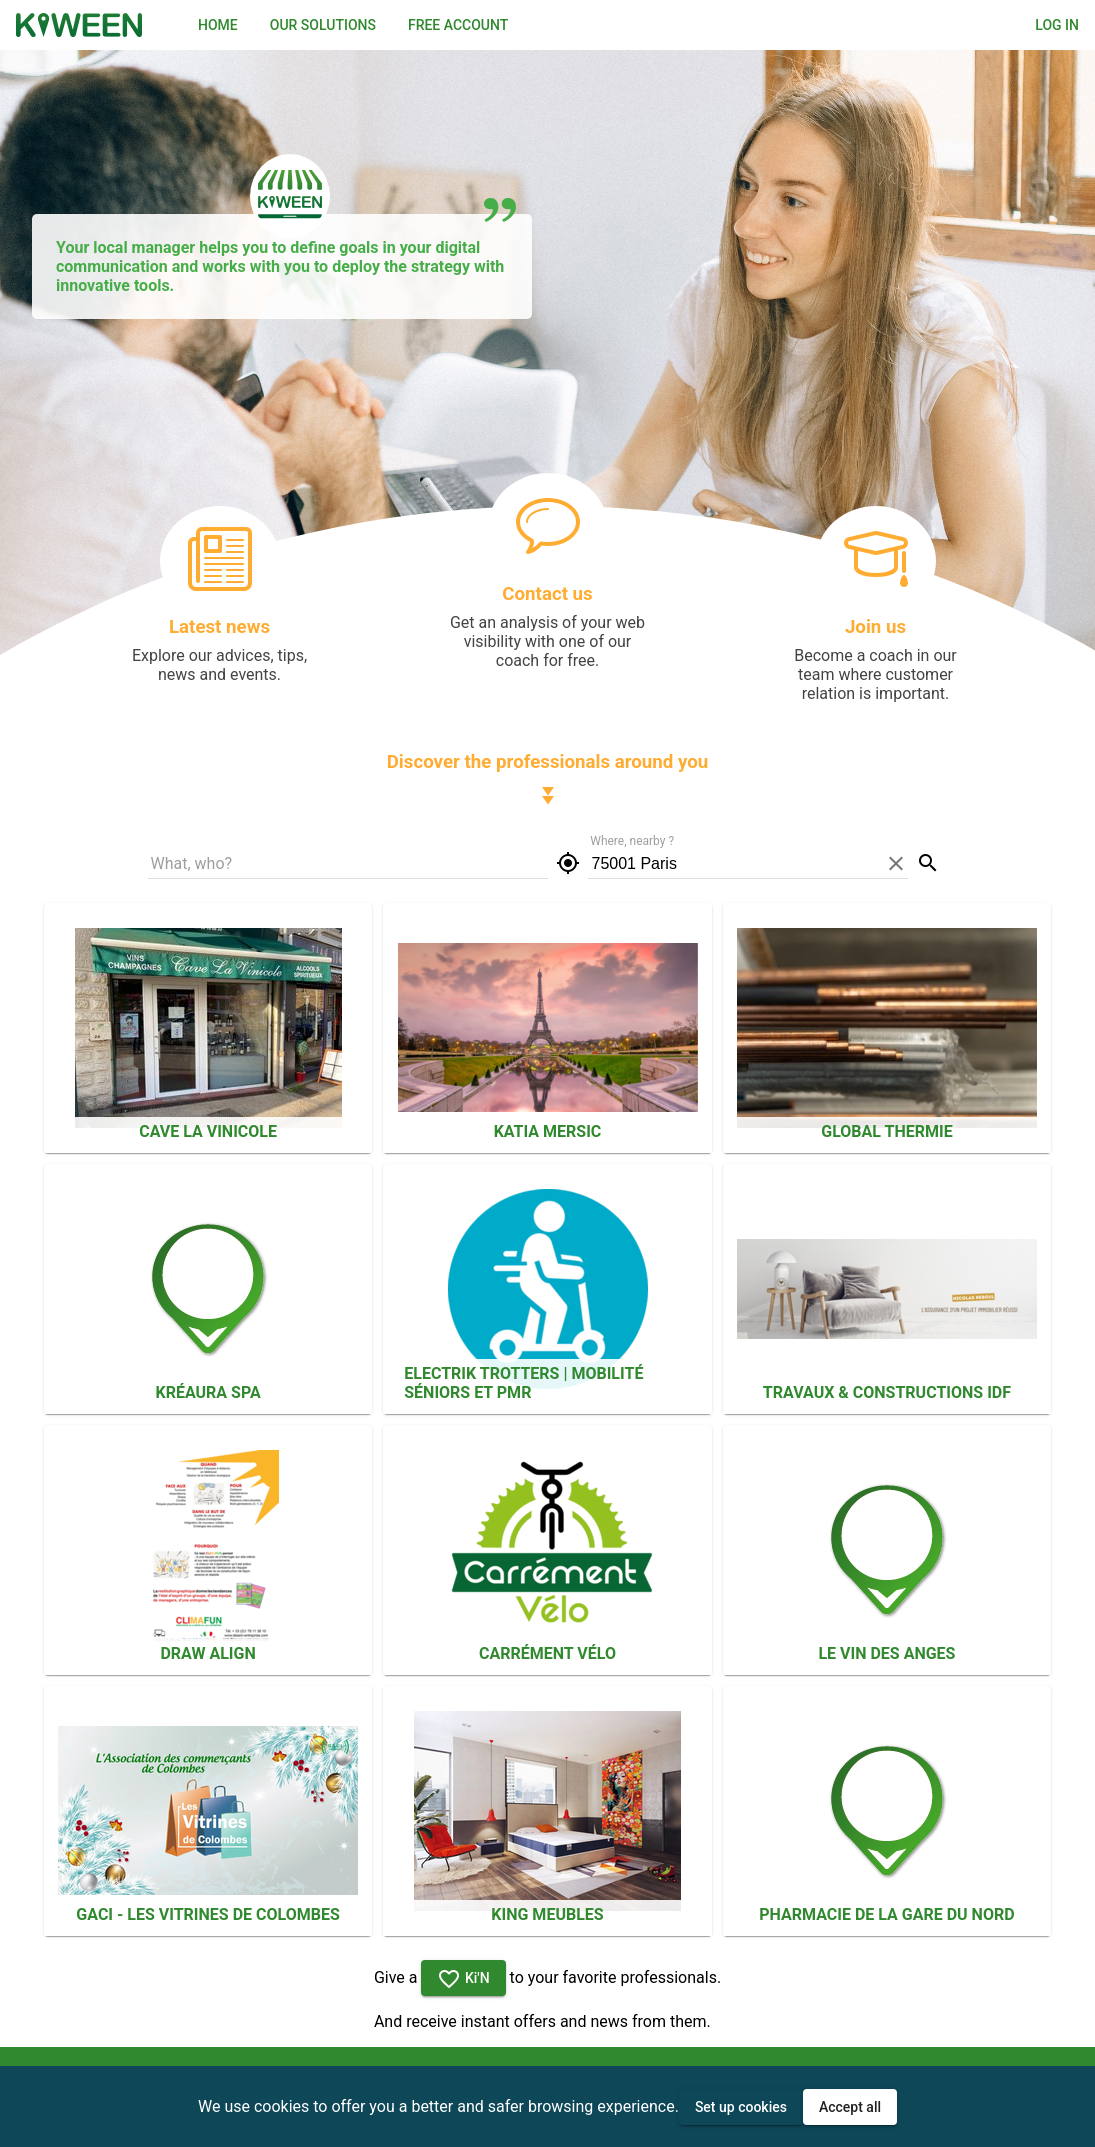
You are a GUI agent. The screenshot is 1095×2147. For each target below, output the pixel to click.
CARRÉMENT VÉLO (547, 1653)
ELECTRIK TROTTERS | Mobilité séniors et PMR (523, 1383)
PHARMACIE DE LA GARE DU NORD (886, 1914)
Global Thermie (886, 1131)
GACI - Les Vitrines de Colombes (207, 1914)
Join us (875, 627)
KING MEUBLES (547, 1914)
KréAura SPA (207, 1392)
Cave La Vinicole (208, 1131)
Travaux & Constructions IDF (887, 1392)
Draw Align (207, 1653)
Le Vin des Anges (886, 1653)
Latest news (219, 627)
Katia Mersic (548, 1131)
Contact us (547, 594)
